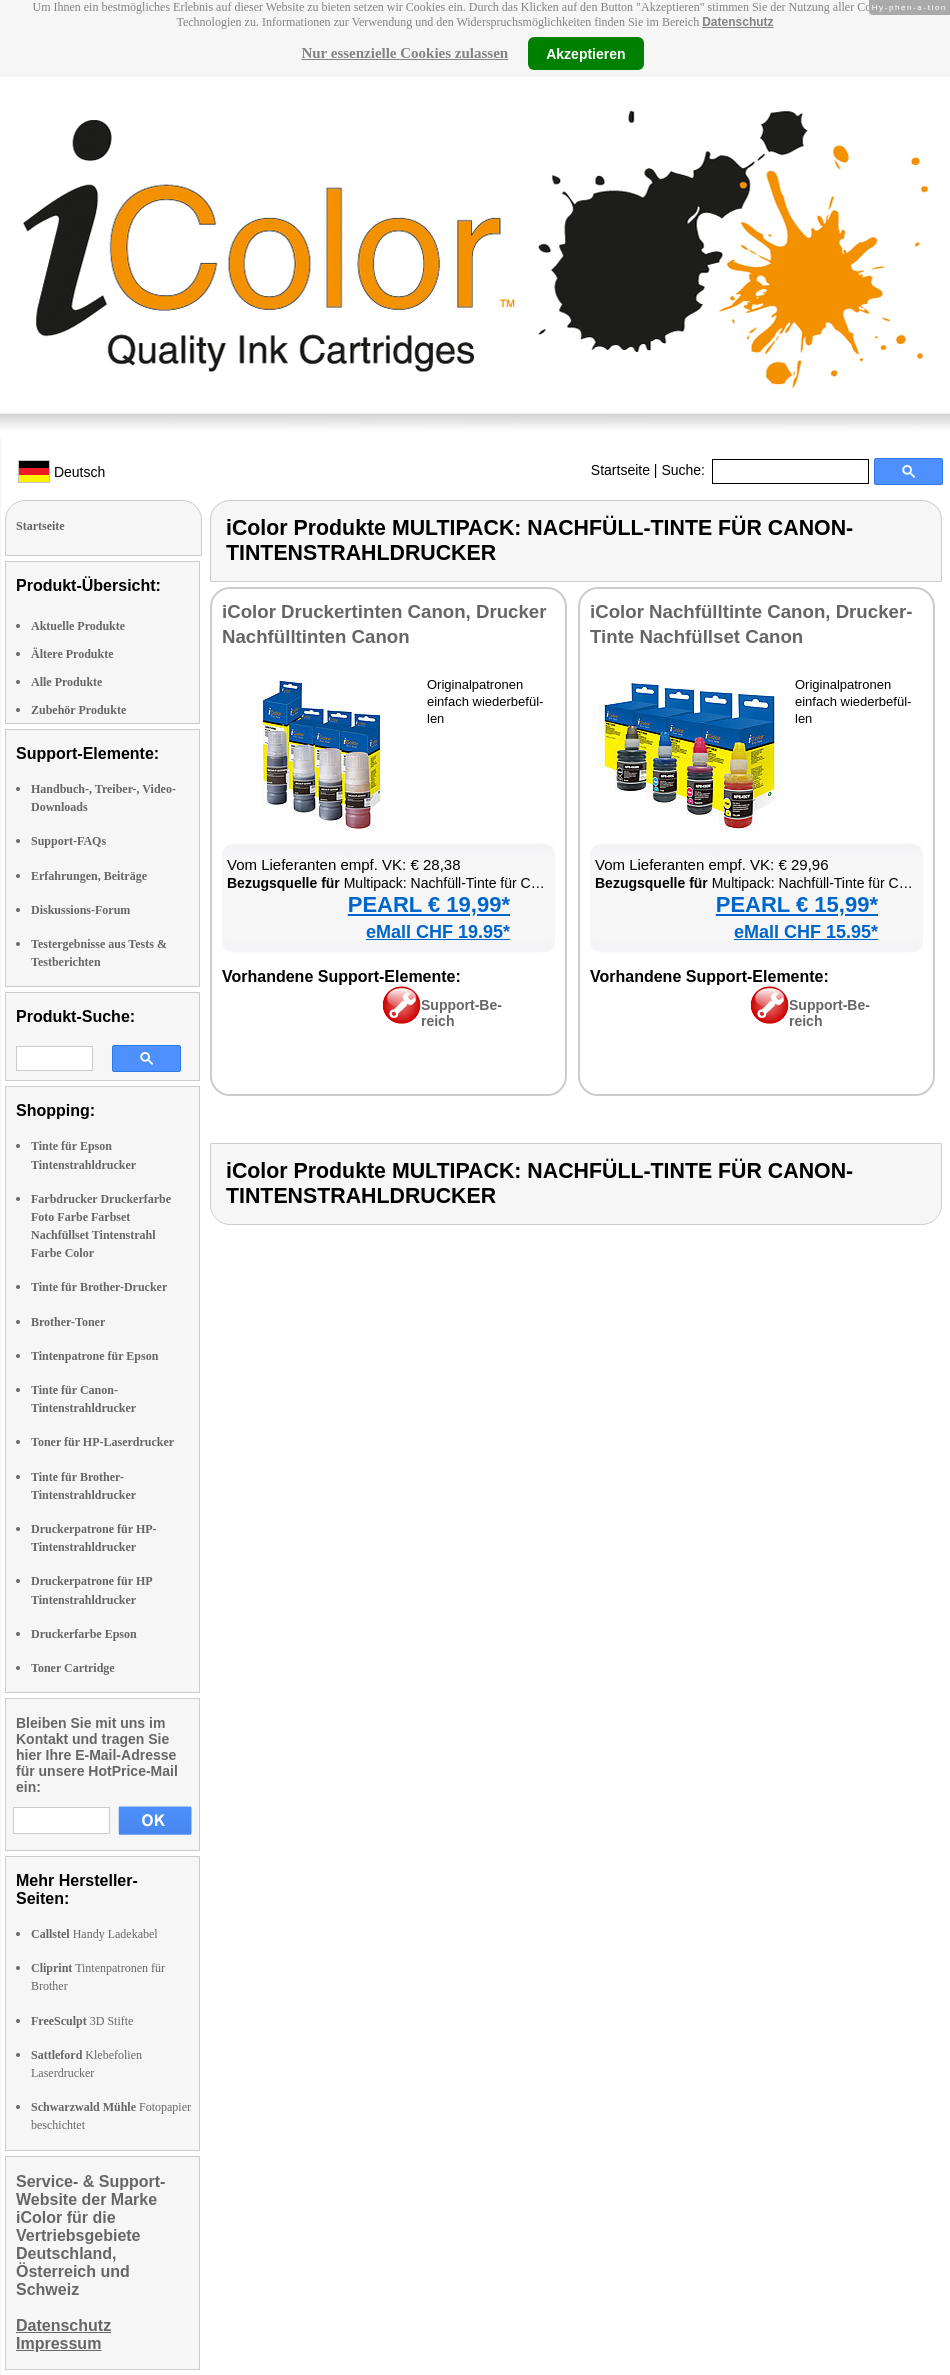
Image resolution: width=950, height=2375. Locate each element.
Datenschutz (737, 22)
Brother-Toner (68, 1322)
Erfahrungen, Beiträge (89, 876)
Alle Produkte (66, 682)
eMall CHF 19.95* (438, 932)
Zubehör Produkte (78, 710)
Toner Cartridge (73, 1668)
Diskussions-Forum (80, 910)
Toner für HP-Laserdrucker (102, 1442)
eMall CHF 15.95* (806, 932)
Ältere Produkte (72, 654)
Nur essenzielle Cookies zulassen (404, 53)
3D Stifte (82, 2021)
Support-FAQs (68, 841)
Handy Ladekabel (94, 1934)
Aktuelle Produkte (78, 626)
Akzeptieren (585, 53)
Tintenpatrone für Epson (94, 1356)
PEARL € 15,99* (797, 904)
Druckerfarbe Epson (84, 1634)
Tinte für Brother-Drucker (99, 1287)
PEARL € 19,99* (429, 904)
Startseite (620, 470)
